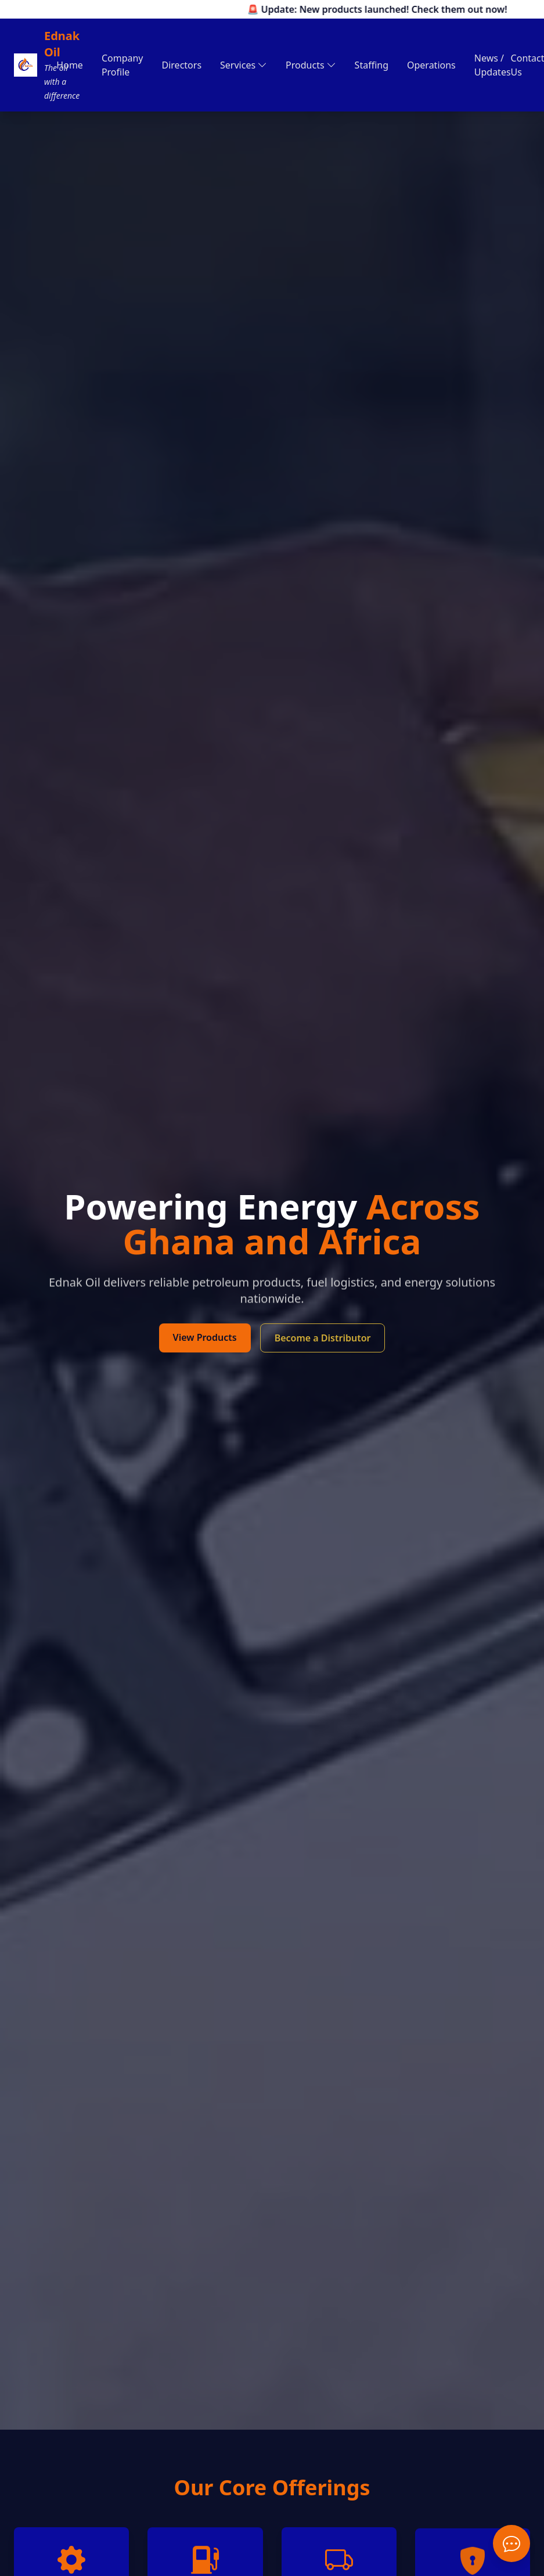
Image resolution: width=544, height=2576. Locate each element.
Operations (431, 65)
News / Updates (492, 65)
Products (311, 65)
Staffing (371, 65)
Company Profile (122, 65)
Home (69, 65)
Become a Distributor (323, 1338)
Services (243, 65)
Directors (182, 65)
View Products (205, 1337)
